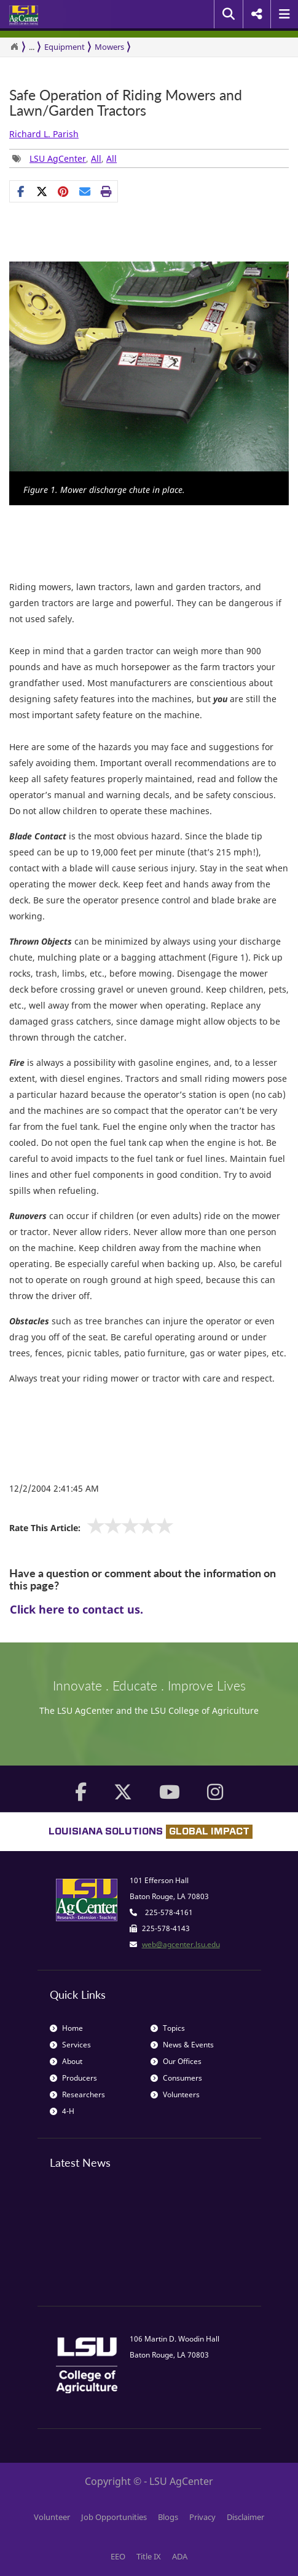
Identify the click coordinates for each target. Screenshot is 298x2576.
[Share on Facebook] (20, 191)
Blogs (168, 2516)
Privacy (202, 2516)
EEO (118, 2556)
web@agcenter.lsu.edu (181, 1944)
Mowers (109, 46)
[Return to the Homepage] (14, 47)
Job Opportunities (114, 2516)
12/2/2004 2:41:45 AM (54, 1488)
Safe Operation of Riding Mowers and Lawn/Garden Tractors (125, 103)
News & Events (182, 2044)
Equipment (64, 46)
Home (66, 2028)
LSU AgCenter (57, 158)
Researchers (77, 2094)
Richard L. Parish (44, 134)
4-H (62, 2111)
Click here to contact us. (76, 1609)
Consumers (176, 2078)
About (66, 2061)
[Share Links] (63, 191)
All (96, 158)
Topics (168, 2028)
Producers (73, 2078)
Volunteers (175, 2094)
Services (70, 2044)
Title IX (148, 2556)
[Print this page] (106, 191)
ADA (179, 2556)
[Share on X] (42, 191)
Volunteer (52, 2516)
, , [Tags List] (64, 158)
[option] (149, 383)
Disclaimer (245, 2516)
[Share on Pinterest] (63, 191)
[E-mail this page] (85, 191)
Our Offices (176, 2061)
